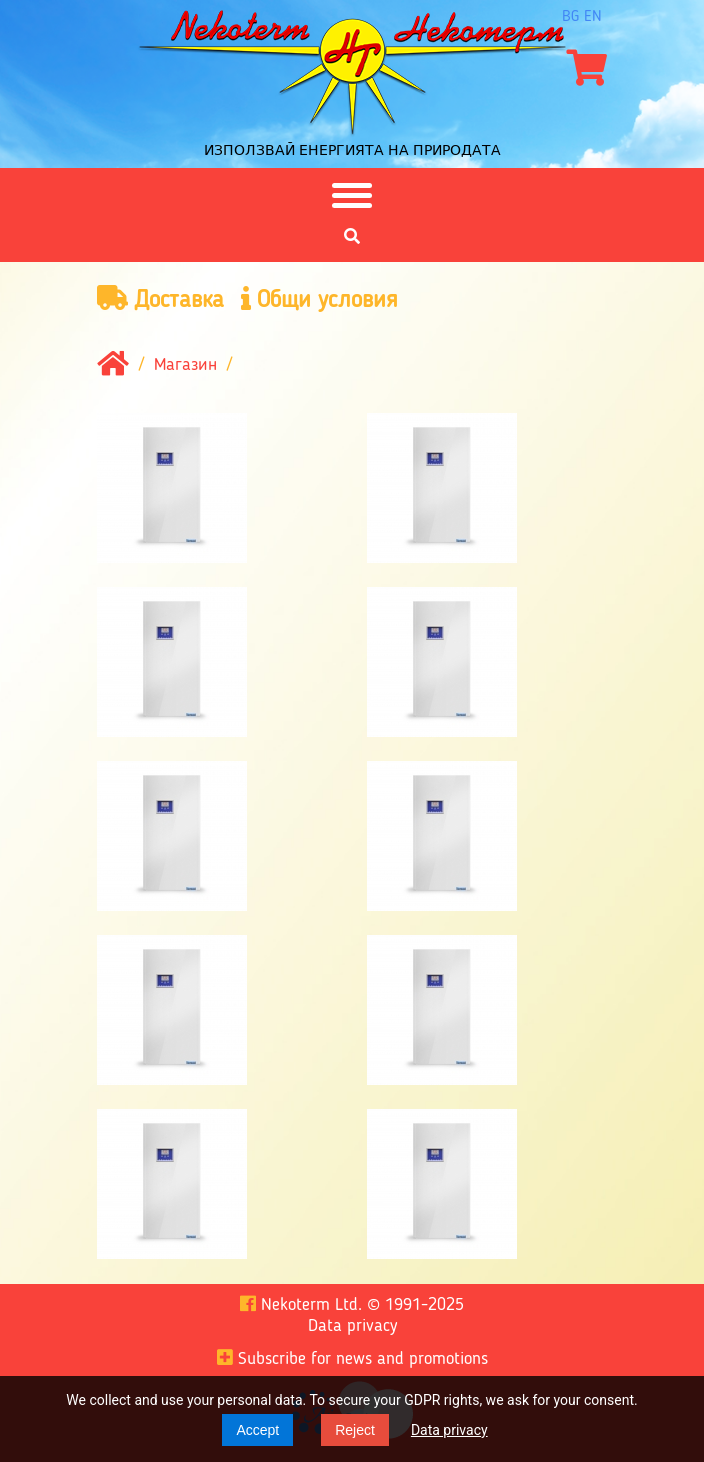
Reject (355, 1430)
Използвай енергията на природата (352, 150)
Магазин (185, 365)
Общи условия (319, 299)
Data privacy (449, 1430)
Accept (257, 1430)
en (593, 17)
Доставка (160, 299)
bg (570, 17)
